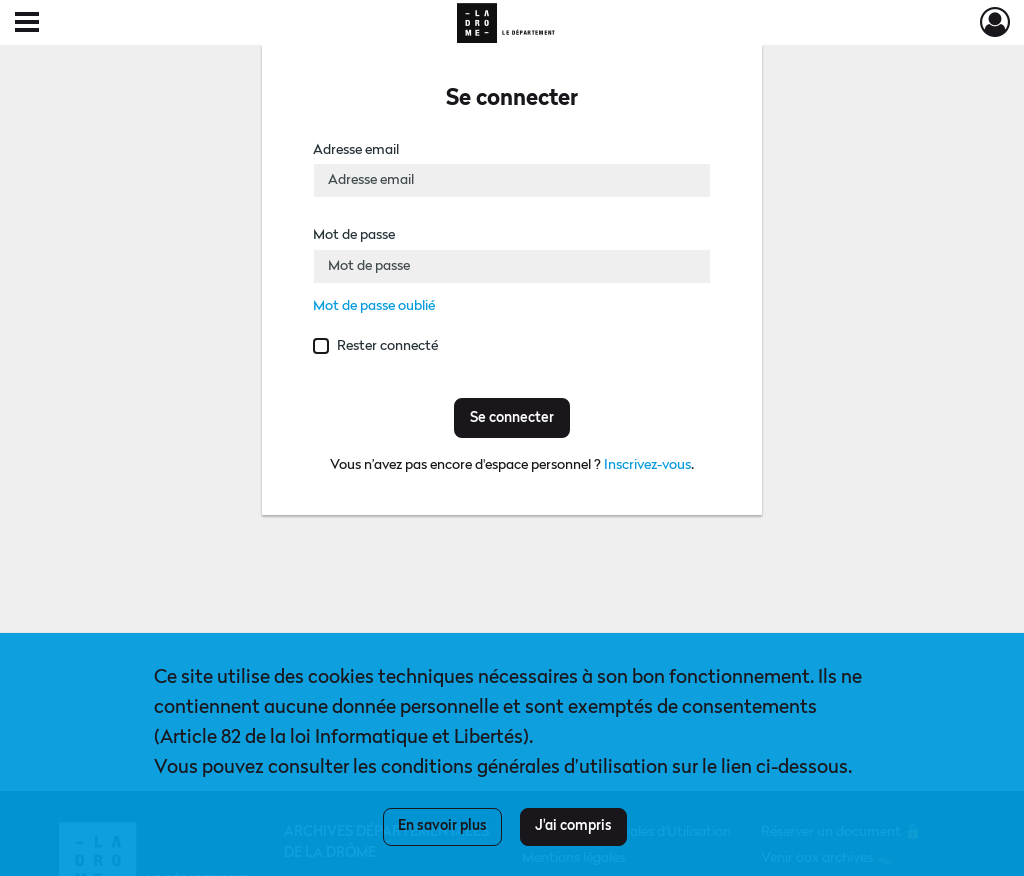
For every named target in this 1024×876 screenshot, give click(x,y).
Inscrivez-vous (647, 465)
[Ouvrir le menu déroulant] (27, 24)
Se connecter (512, 418)
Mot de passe (354, 235)
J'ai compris (573, 826)
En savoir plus (442, 826)
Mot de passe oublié (374, 306)
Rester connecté (387, 346)
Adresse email (356, 150)
